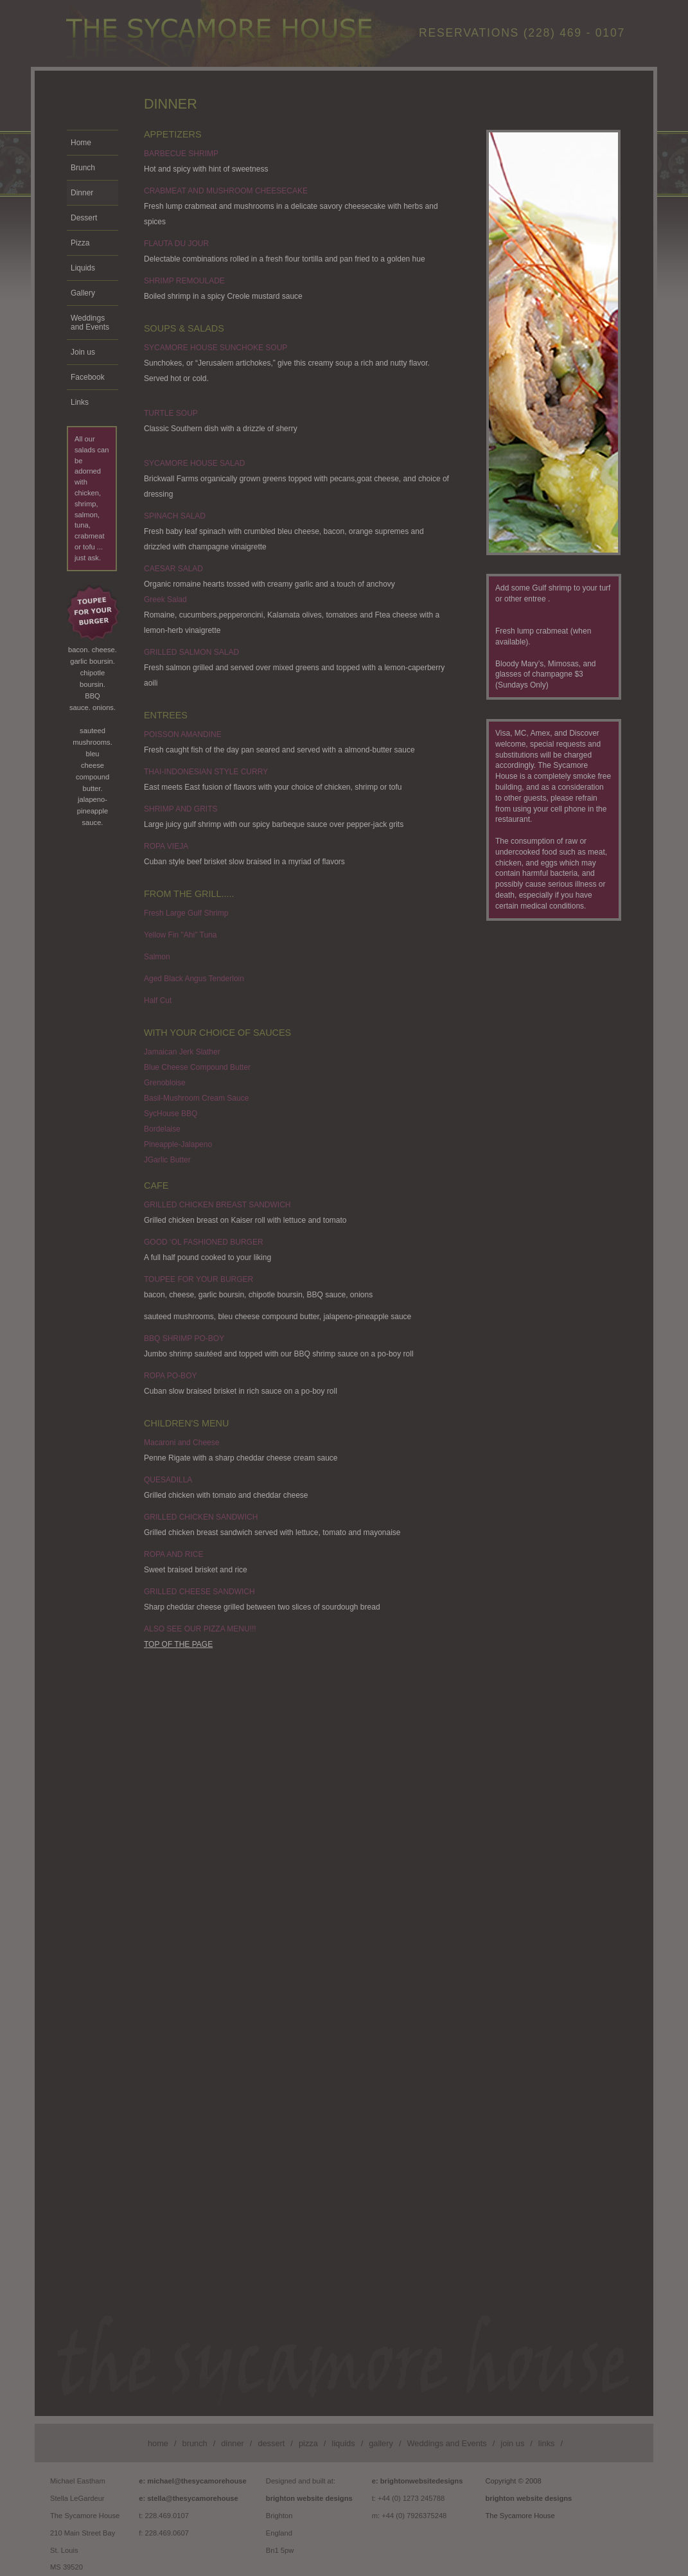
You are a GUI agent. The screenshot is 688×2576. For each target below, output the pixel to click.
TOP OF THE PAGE (178, 1644)
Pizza (80, 242)
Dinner (82, 192)
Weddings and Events (90, 323)
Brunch (83, 167)
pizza (308, 2443)
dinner (232, 2443)
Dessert (84, 217)
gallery (381, 2443)
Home (81, 142)
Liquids (83, 267)
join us (512, 2443)
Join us (83, 352)
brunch (194, 2443)
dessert (271, 2443)
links (546, 2443)
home (158, 2443)
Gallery (83, 293)
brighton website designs (309, 2498)
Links (80, 402)
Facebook (88, 377)
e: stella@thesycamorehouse (188, 2498)
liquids (343, 2443)
